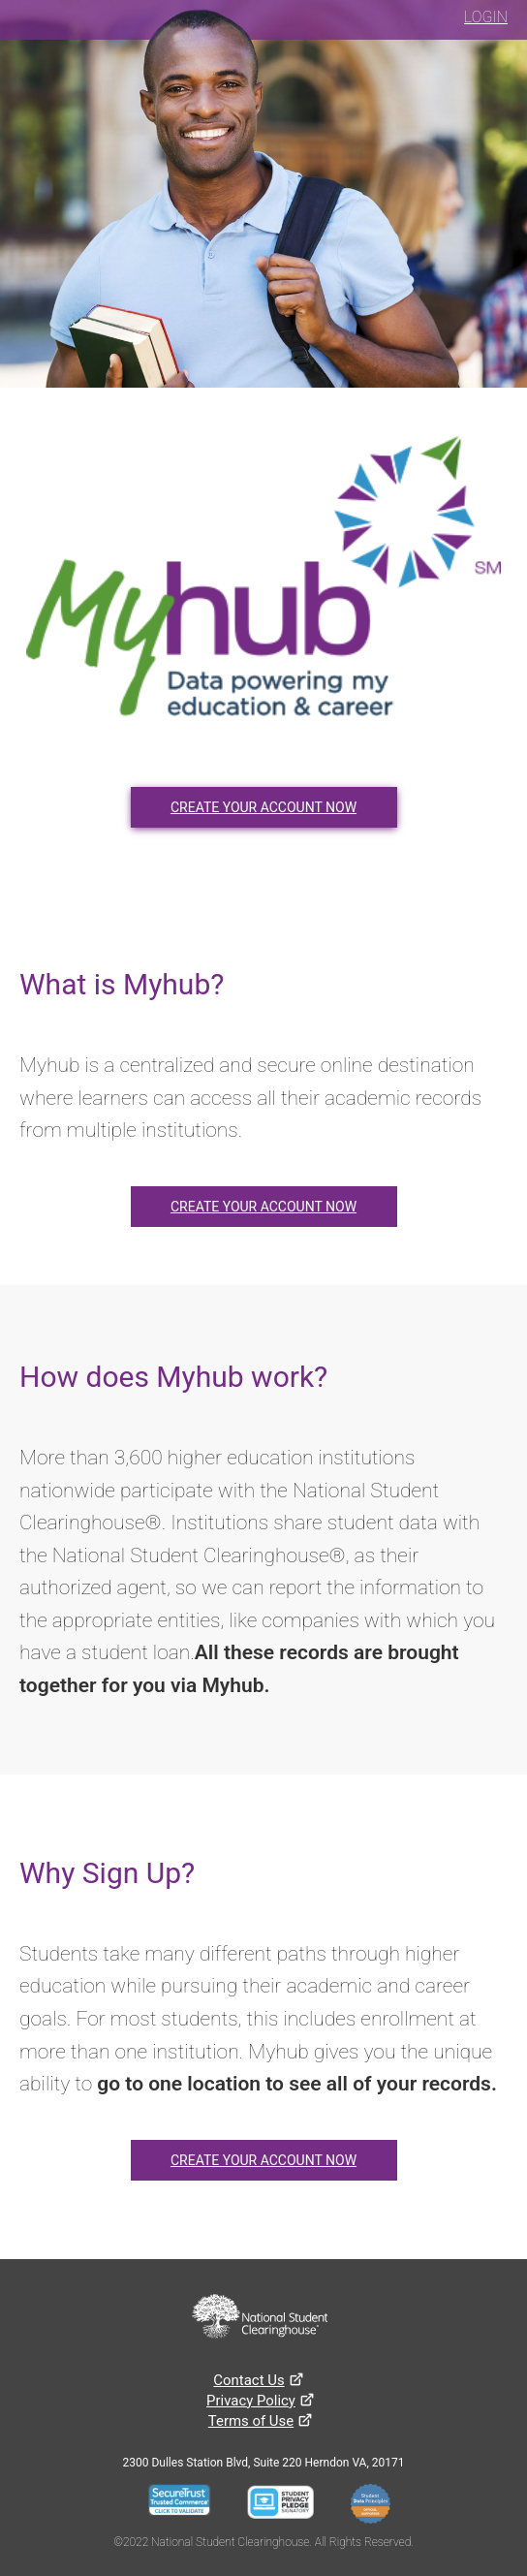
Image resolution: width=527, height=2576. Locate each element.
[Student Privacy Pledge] (286, 2506)
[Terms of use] (251, 2421)
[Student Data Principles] (376, 2506)
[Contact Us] (248, 2380)
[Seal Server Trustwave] (185, 2506)
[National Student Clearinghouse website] (260, 2317)
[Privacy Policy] (250, 2400)
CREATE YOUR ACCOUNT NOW (263, 807)
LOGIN (486, 17)
